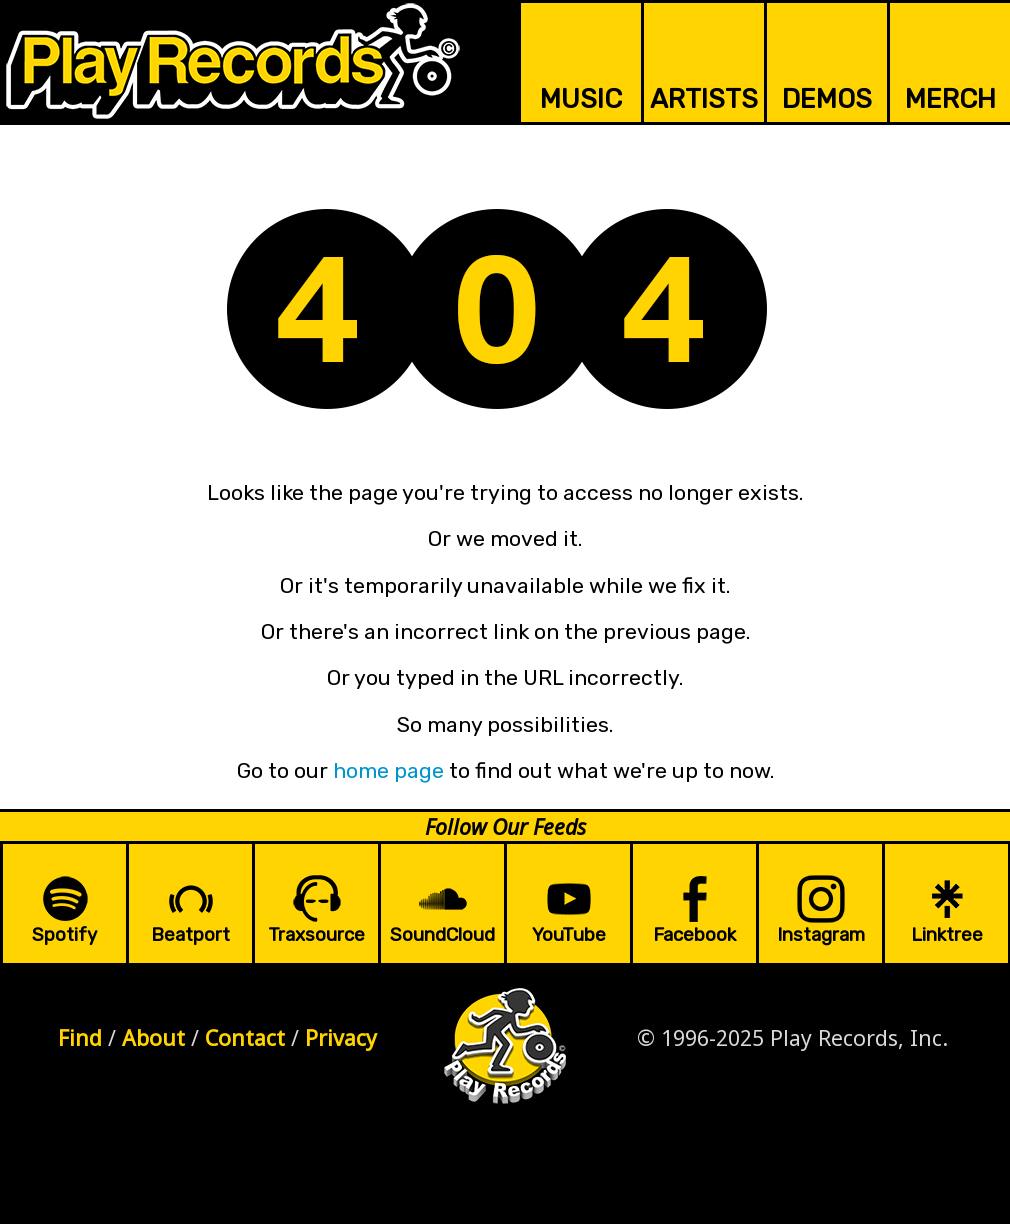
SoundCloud (442, 935)
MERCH (950, 99)
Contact (245, 1037)
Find (80, 1037)
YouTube (569, 935)
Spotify (64, 935)
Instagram (821, 935)
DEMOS (827, 99)
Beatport (190, 935)
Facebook (694, 935)
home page (388, 770)
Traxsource (316, 935)
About (153, 1037)
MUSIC (581, 99)
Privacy (341, 1037)
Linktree (947, 935)
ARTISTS (704, 99)
